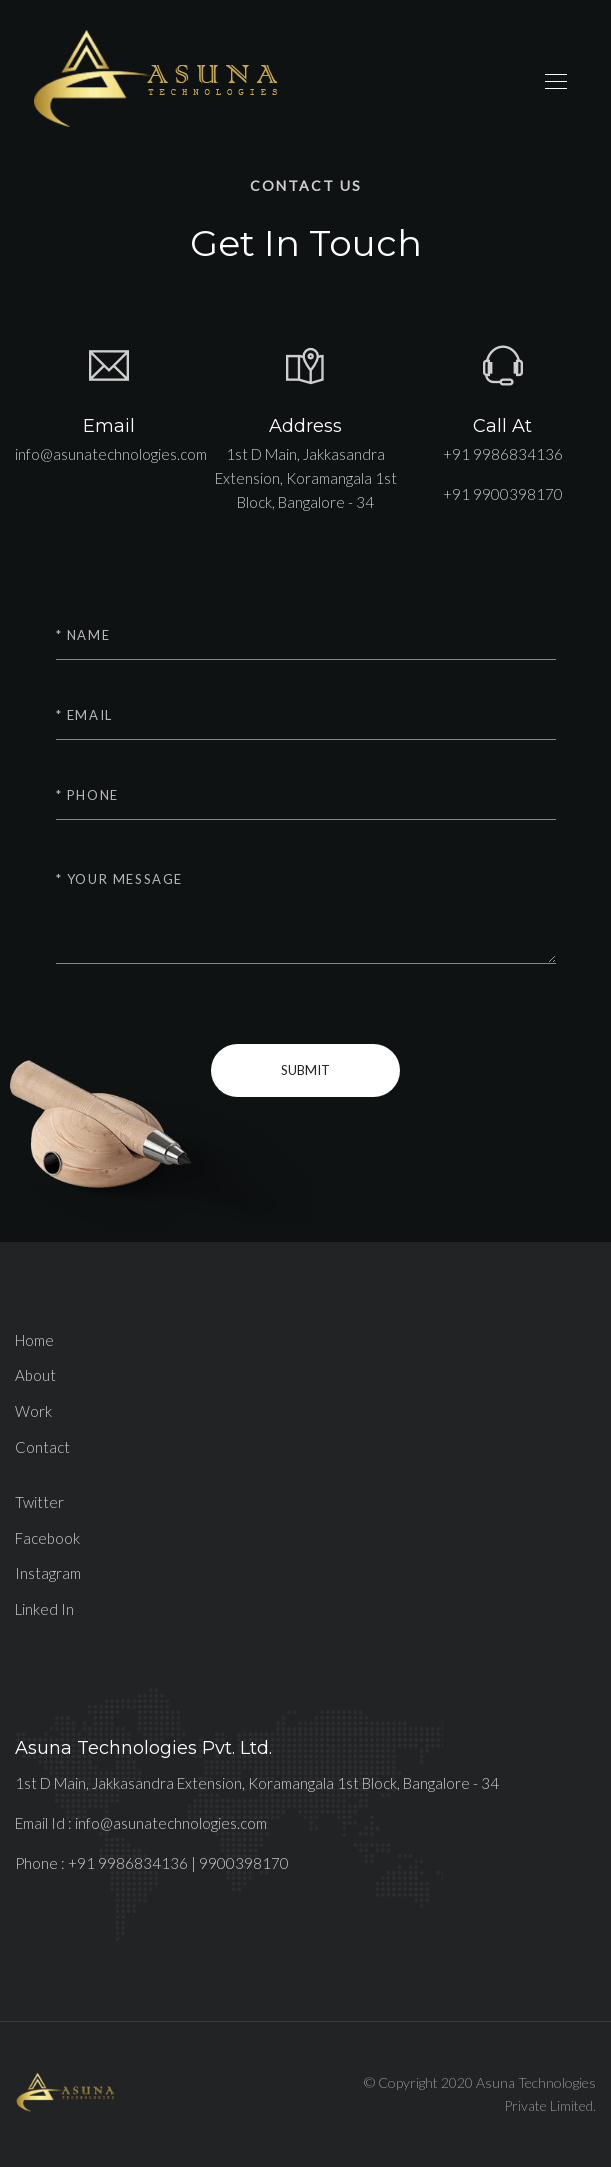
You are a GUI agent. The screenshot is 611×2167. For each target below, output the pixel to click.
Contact (42, 1447)
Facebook (47, 1538)
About (35, 1375)
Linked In (44, 1609)
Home (34, 1340)
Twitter (39, 1502)
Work (33, 1411)
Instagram (48, 1573)
